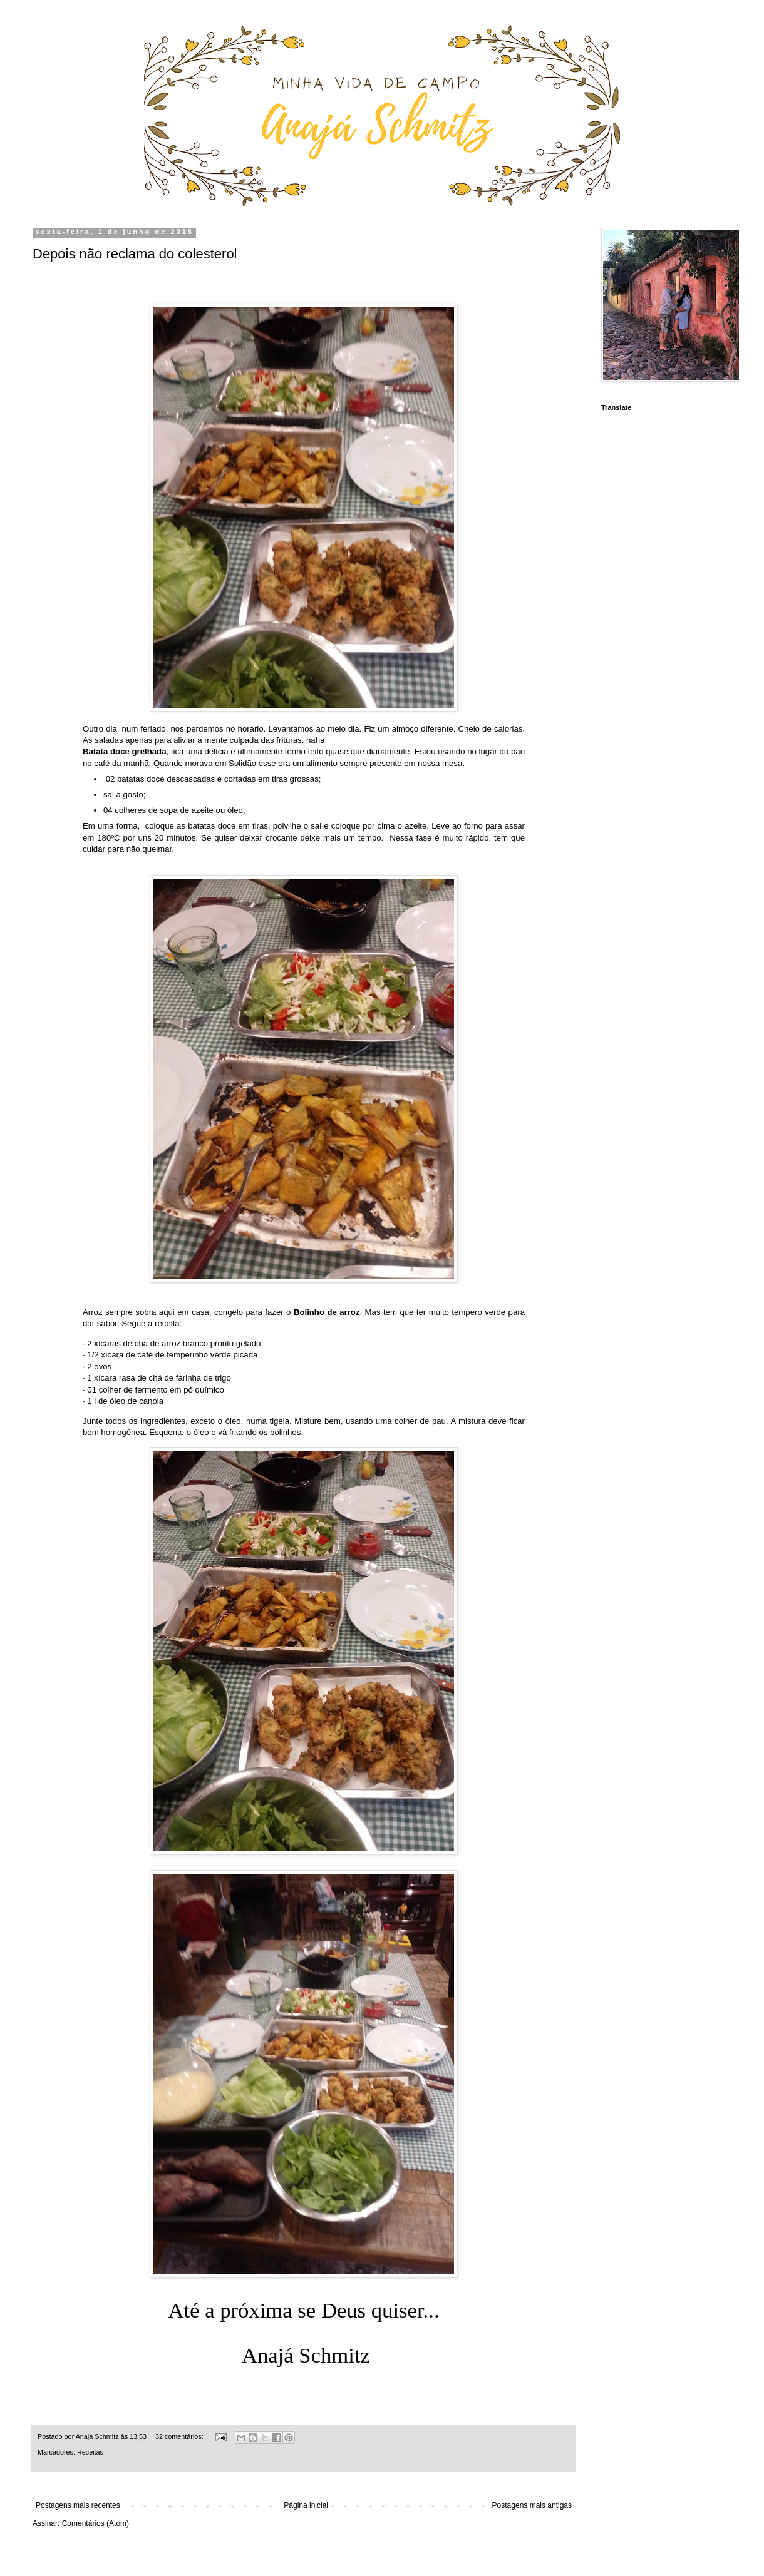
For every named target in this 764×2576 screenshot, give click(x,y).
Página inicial (306, 2505)
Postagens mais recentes (78, 2505)
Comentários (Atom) (95, 2523)
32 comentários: (180, 2436)
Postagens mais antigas (532, 2505)
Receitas (90, 2452)
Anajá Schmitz (98, 2436)
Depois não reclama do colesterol (135, 254)
